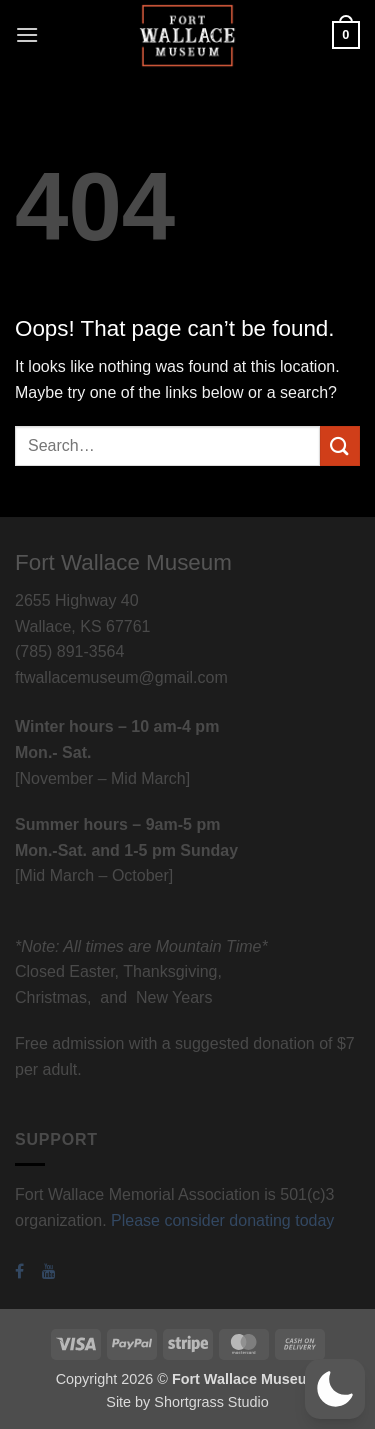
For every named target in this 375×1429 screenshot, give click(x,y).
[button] (27, 34)
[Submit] (340, 445)
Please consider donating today (222, 1220)
